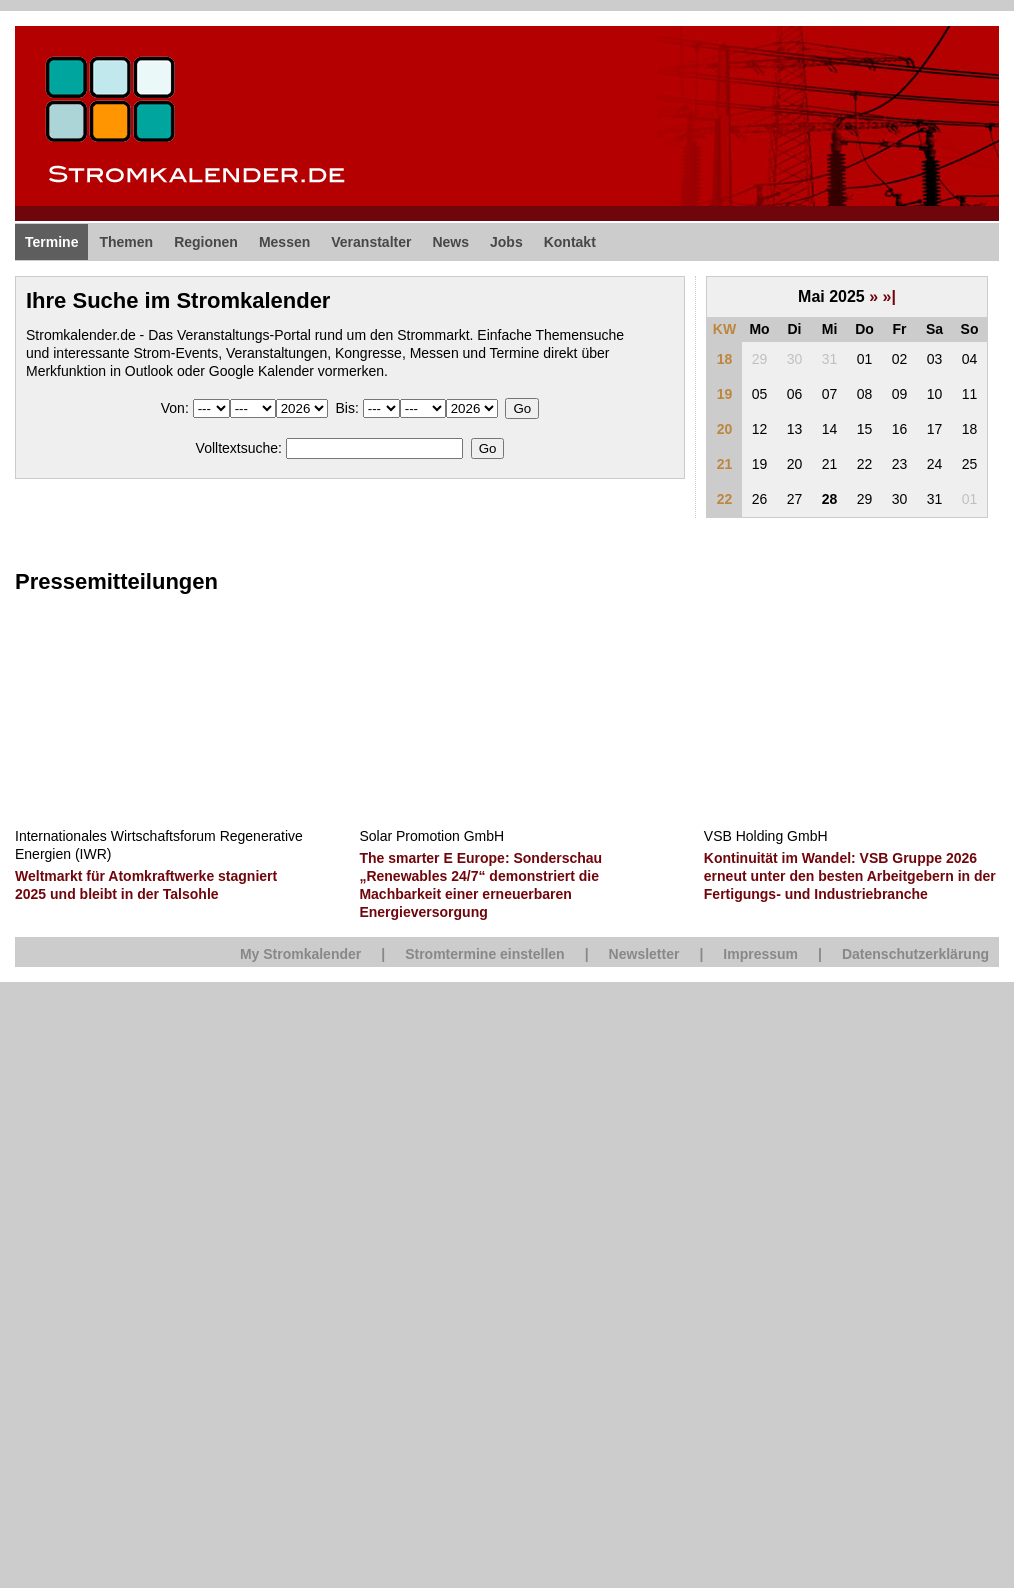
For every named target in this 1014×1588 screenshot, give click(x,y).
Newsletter (644, 954)
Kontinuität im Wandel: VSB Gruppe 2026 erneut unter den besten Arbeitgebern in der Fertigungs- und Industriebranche (850, 876)
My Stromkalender (300, 954)
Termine (51, 242)
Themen (126, 242)
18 (725, 359)
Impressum (760, 954)
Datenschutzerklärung (915, 954)
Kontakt (570, 242)
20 (725, 429)
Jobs (506, 242)
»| (889, 296)
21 (725, 464)
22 (725, 499)
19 (725, 394)
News (450, 242)
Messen (284, 242)
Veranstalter (371, 242)
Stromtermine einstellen (485, 954)
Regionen (206, 242)
